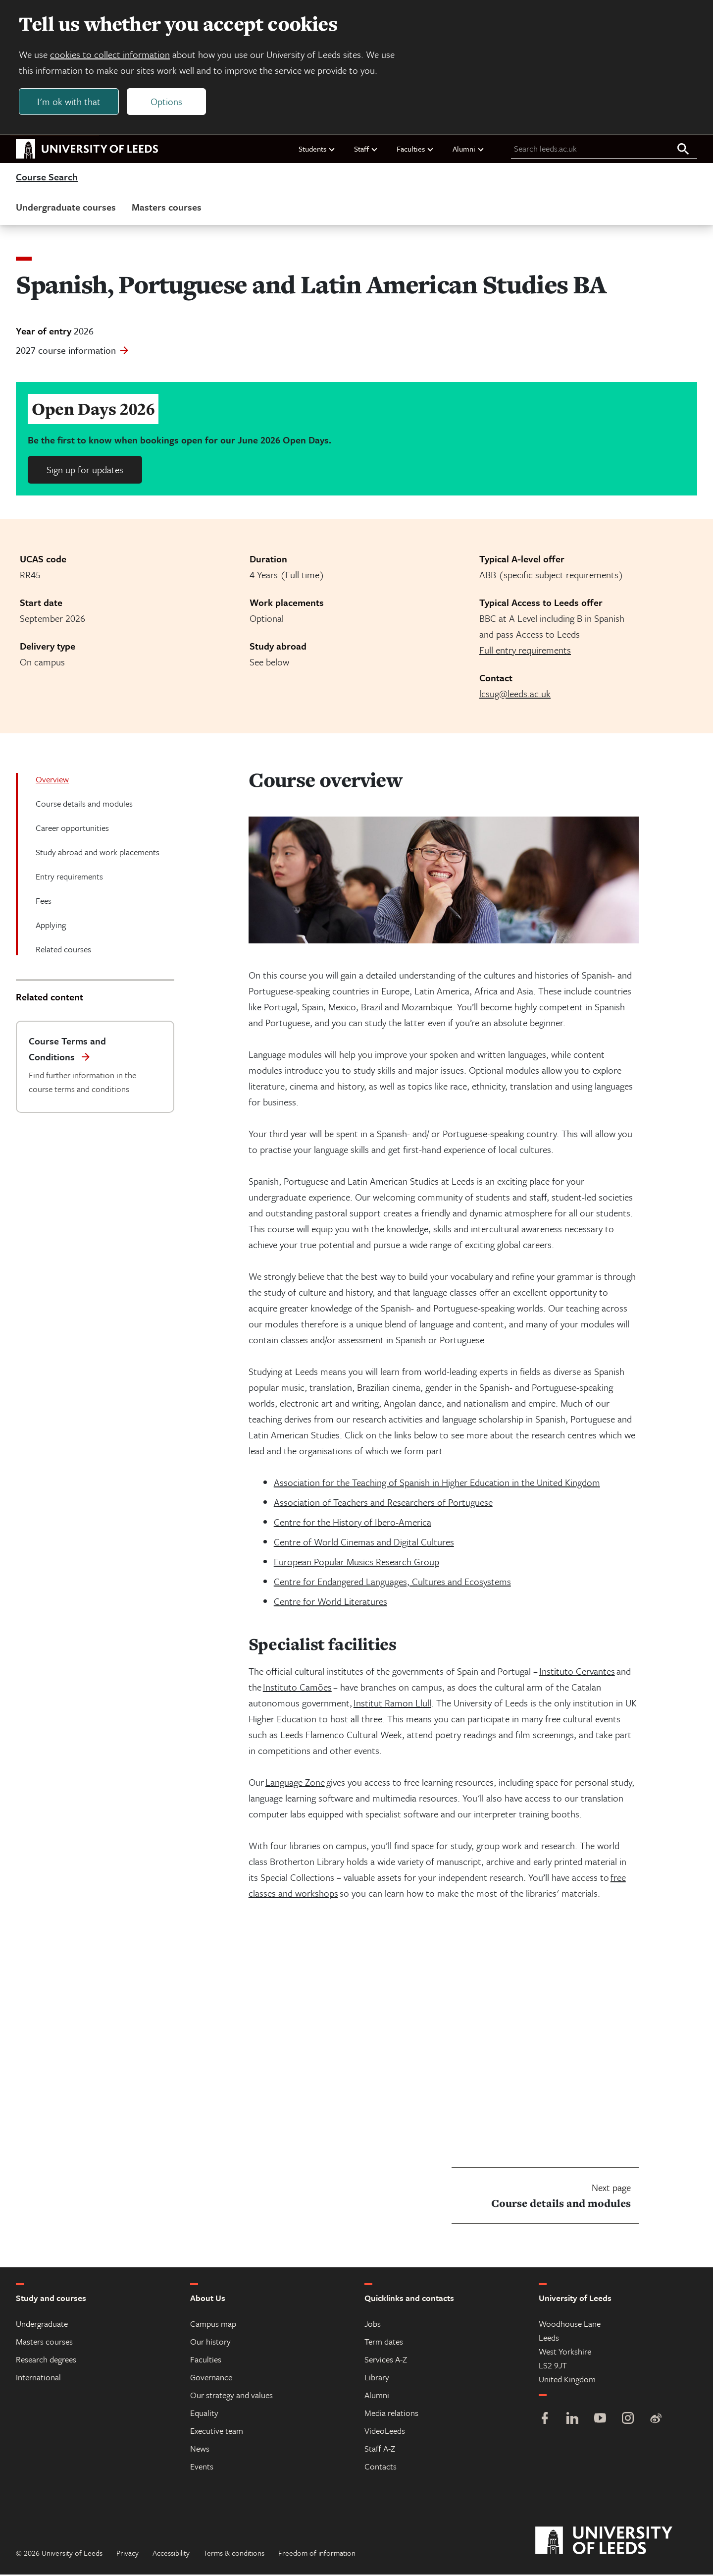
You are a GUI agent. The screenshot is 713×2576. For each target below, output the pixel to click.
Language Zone (295, 1783)
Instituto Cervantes (577, 1672)
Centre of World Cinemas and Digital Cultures (364, 1543)
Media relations (391, 2414)
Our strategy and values (231, 2396)
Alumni (469, 150)
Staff (366, 150)
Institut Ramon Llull (392, 1704)
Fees (43, 902)
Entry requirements (69, 878)
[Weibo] (655, 2421)
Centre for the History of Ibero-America (352, 1523)
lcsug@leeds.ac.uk (515, 695)
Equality (204, 2414)
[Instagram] (628, 2421)
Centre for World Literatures (330, 1602)
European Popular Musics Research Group (356, 1563)
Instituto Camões (297, 1688)
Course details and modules (84, 805)
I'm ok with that (70, 102)
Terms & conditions (234, 2554)
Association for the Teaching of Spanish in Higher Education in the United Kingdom (437, 1483)
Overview (52, 780)
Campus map (213, 2325)
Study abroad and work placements (97, 853)
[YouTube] (600, 2421)
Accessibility (171, 2554)
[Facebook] (545, 2421)
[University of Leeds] (616, 2542)
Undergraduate (42, 2325)
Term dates (383, 2343)
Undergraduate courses (66, 208)
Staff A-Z (379, 2450)
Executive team (216, 2432)
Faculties (415, 150)
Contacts (380, 2468)
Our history (210, 2343)
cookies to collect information (111, 55)
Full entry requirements (525, 651)
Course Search (47, 178)
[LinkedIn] (572, 2421)
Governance (211, 2378)
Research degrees (46, 2361)
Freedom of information (317, 2554)
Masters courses (167, 208)
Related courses (63, 950)
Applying (51, 926)
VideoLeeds (384, 2432)
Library (376, 2378)
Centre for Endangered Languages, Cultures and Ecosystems (392, 1582)
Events (201, 2468)
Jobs (372, 2325)
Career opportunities (72, 829)
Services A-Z (385, 2361)
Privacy (127, 2554)
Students (317, 150)
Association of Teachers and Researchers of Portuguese (383, 1503)
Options (167, 102)
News (199, 2450)
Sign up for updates (85, 471)
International (38, 2378)
